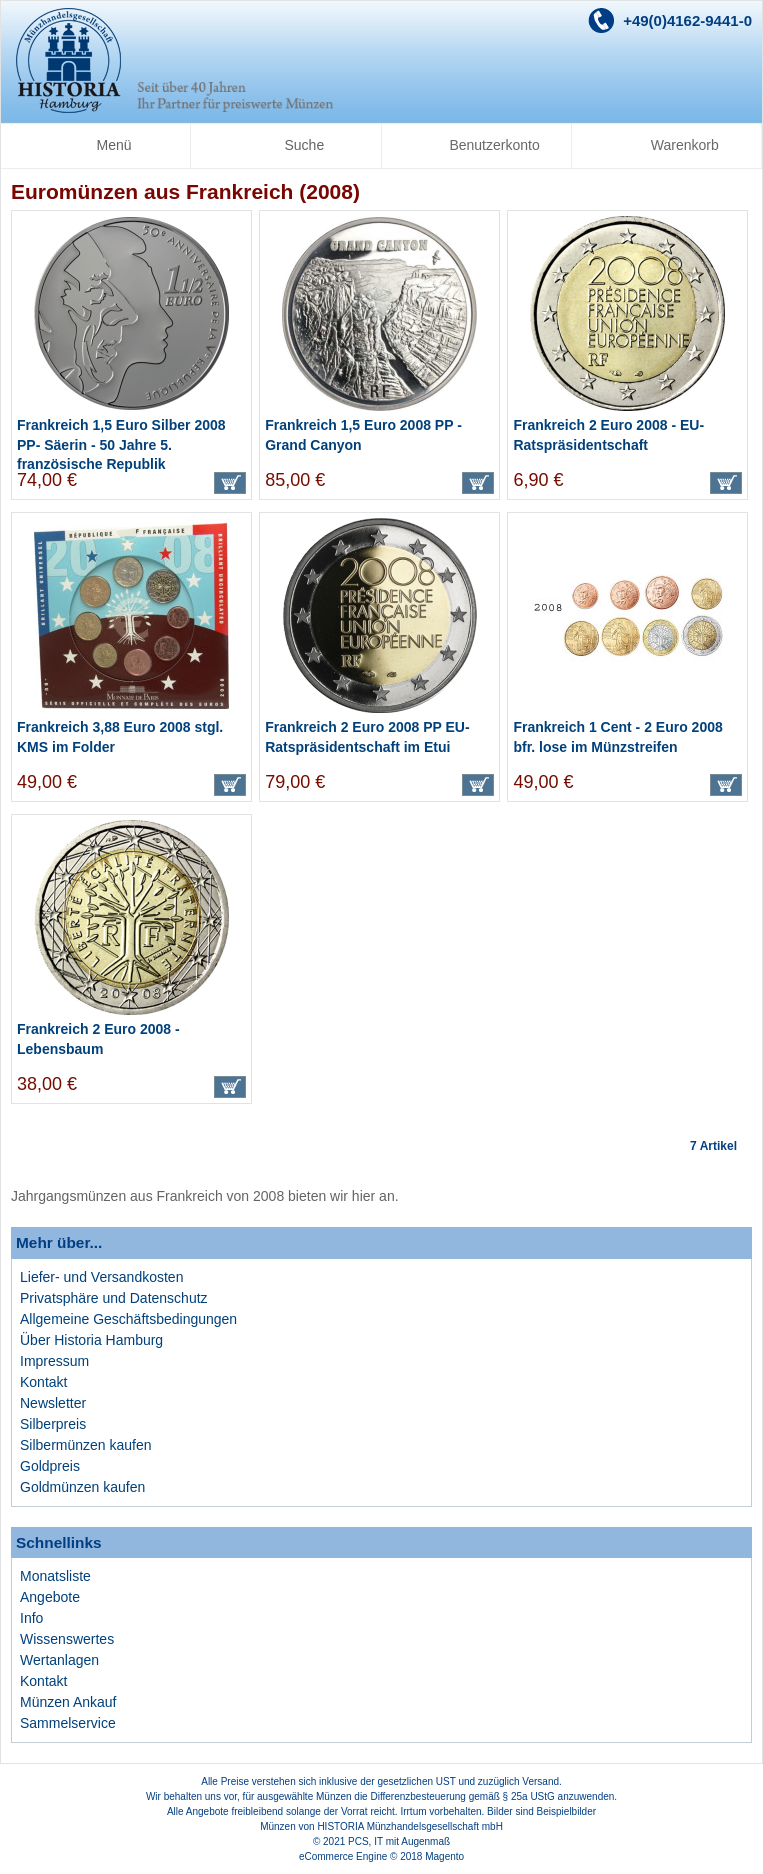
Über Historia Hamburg (91, 1340)
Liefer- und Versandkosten (101, 1277)
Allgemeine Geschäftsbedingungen (128, 1319)
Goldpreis (50, 1466)
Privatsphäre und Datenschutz (114, 1298)
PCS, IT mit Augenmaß (399, 1841)
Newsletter (53, 1403)
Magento (444, 1856)
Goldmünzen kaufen (82, 1487)
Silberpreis (53, 1424)
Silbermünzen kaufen (86, 1445)
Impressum (54, 1361)
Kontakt (43, 1382)
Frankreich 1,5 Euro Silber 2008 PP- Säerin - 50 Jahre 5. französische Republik (121, 444)
